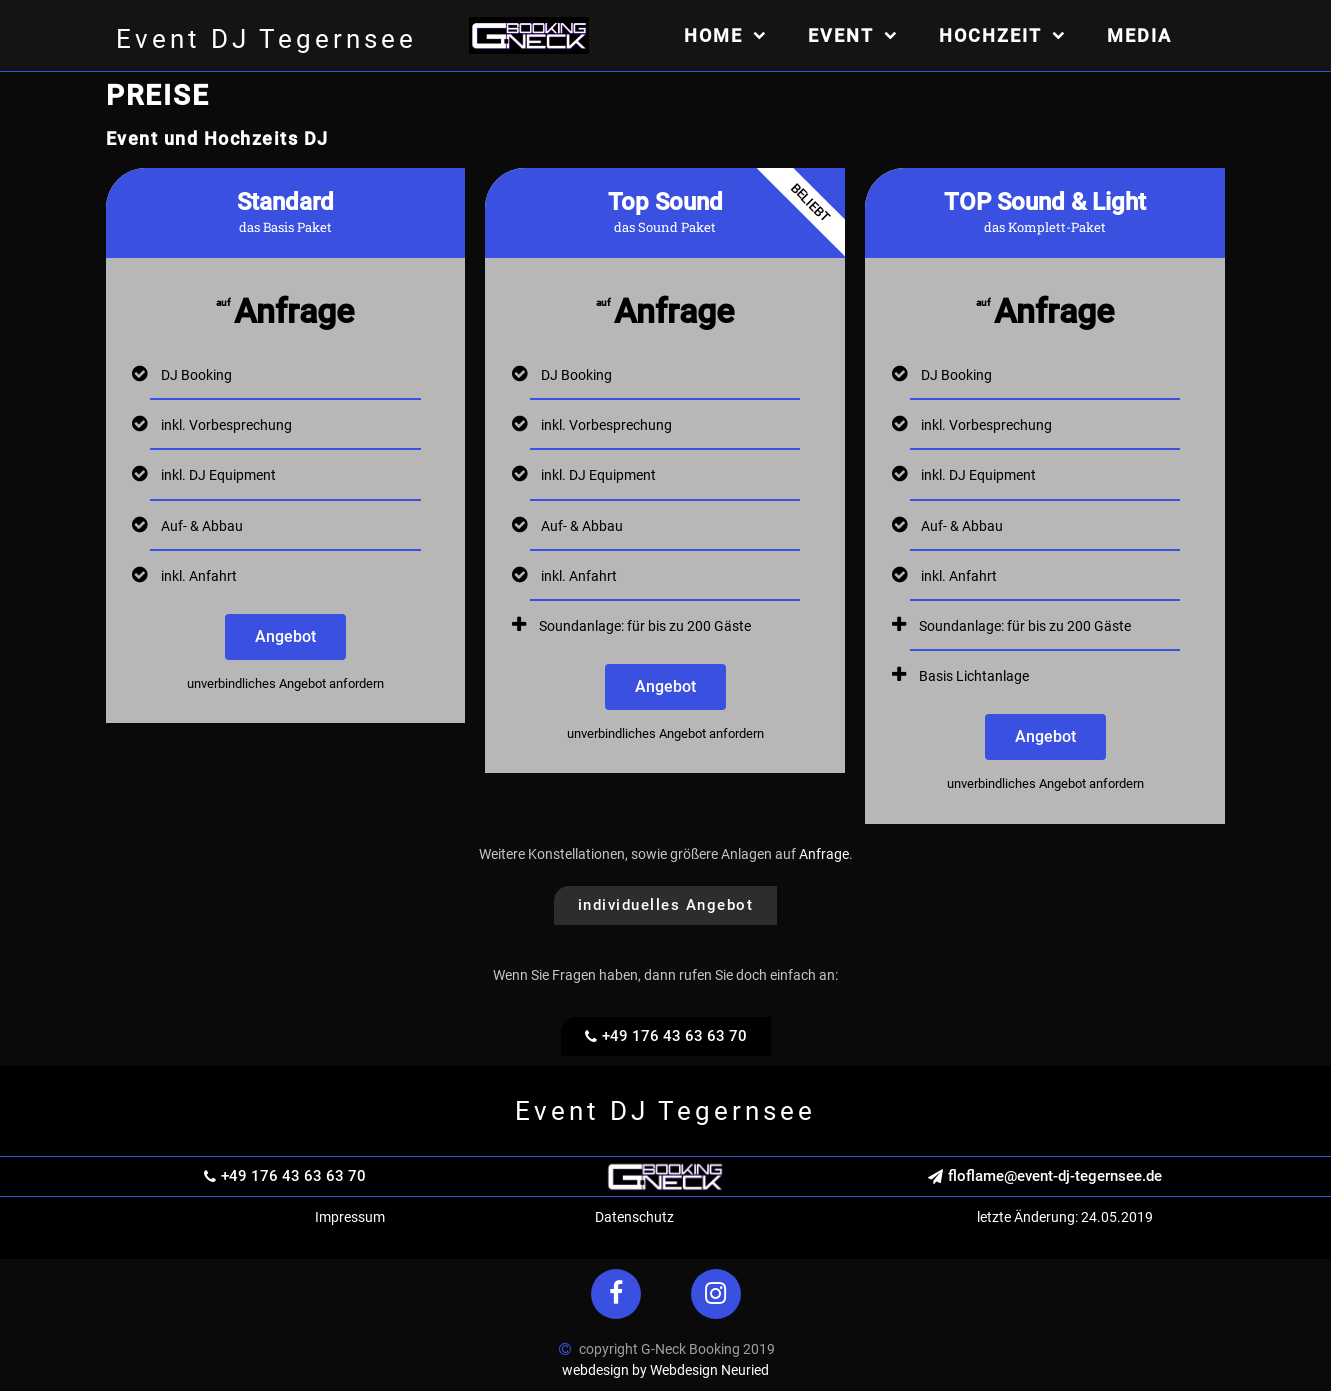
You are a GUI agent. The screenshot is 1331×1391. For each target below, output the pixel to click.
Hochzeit (1003, 35)
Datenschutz (634, 1217)
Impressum (350, 1217)
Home (726, 35)
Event (853, 35)
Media (1139, 35)
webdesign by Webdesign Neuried (665, 1370)
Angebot (285, 636)
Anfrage (824, 854)
